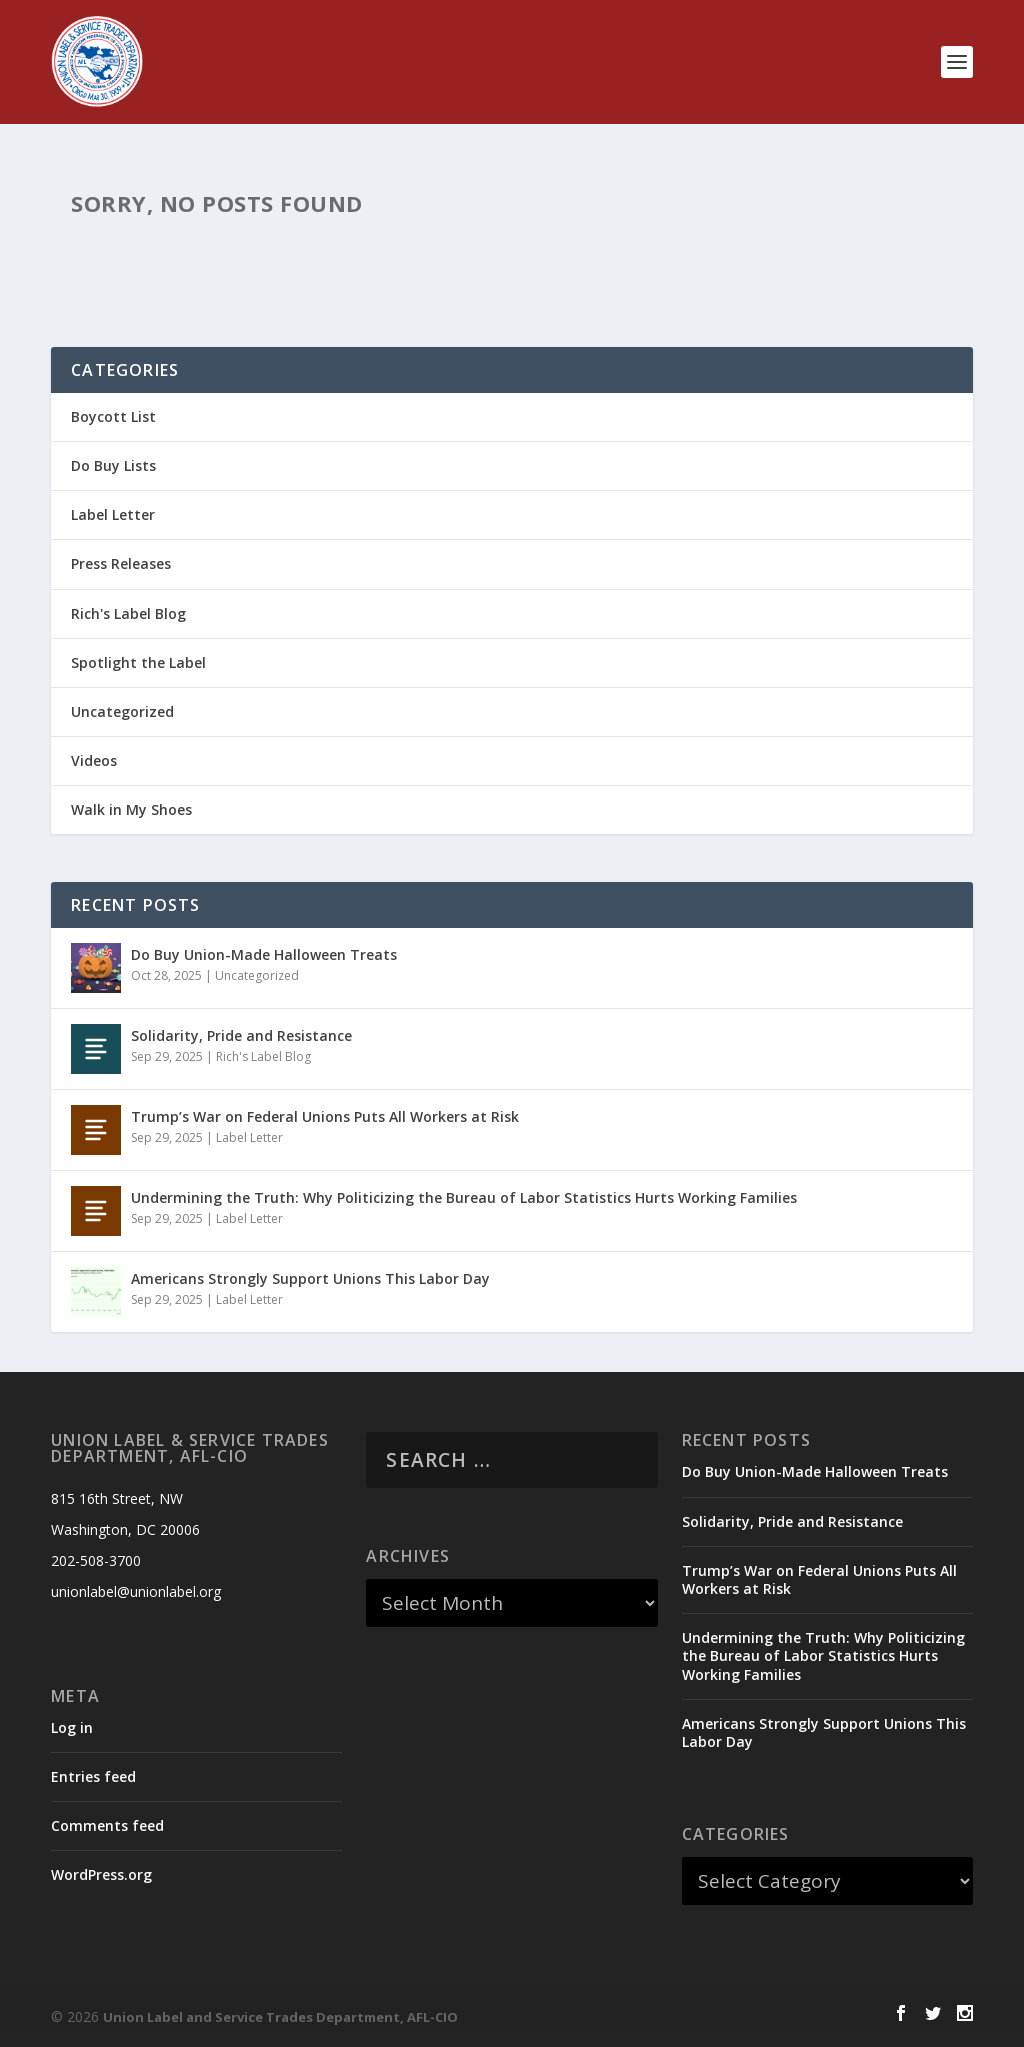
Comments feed (107, 1825)
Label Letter (113, 514)
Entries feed (93, 1776)
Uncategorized (122, 711)
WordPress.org (101, 1874)
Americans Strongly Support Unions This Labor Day (310, 1278)
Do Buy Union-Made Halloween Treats (264, 954)
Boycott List (113, 416)
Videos (94, 760)
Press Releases (121, 563)
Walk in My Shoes (131, 809)
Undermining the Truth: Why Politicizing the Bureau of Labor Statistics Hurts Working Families (464, 1197)
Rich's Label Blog (128, 613)
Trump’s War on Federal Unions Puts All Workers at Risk (325, 1116)
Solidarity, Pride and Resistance (241, 1035)
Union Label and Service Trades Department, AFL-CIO (280, 2017)
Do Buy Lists (113, 465)
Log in (72, 1727)
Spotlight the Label (138, 662)
